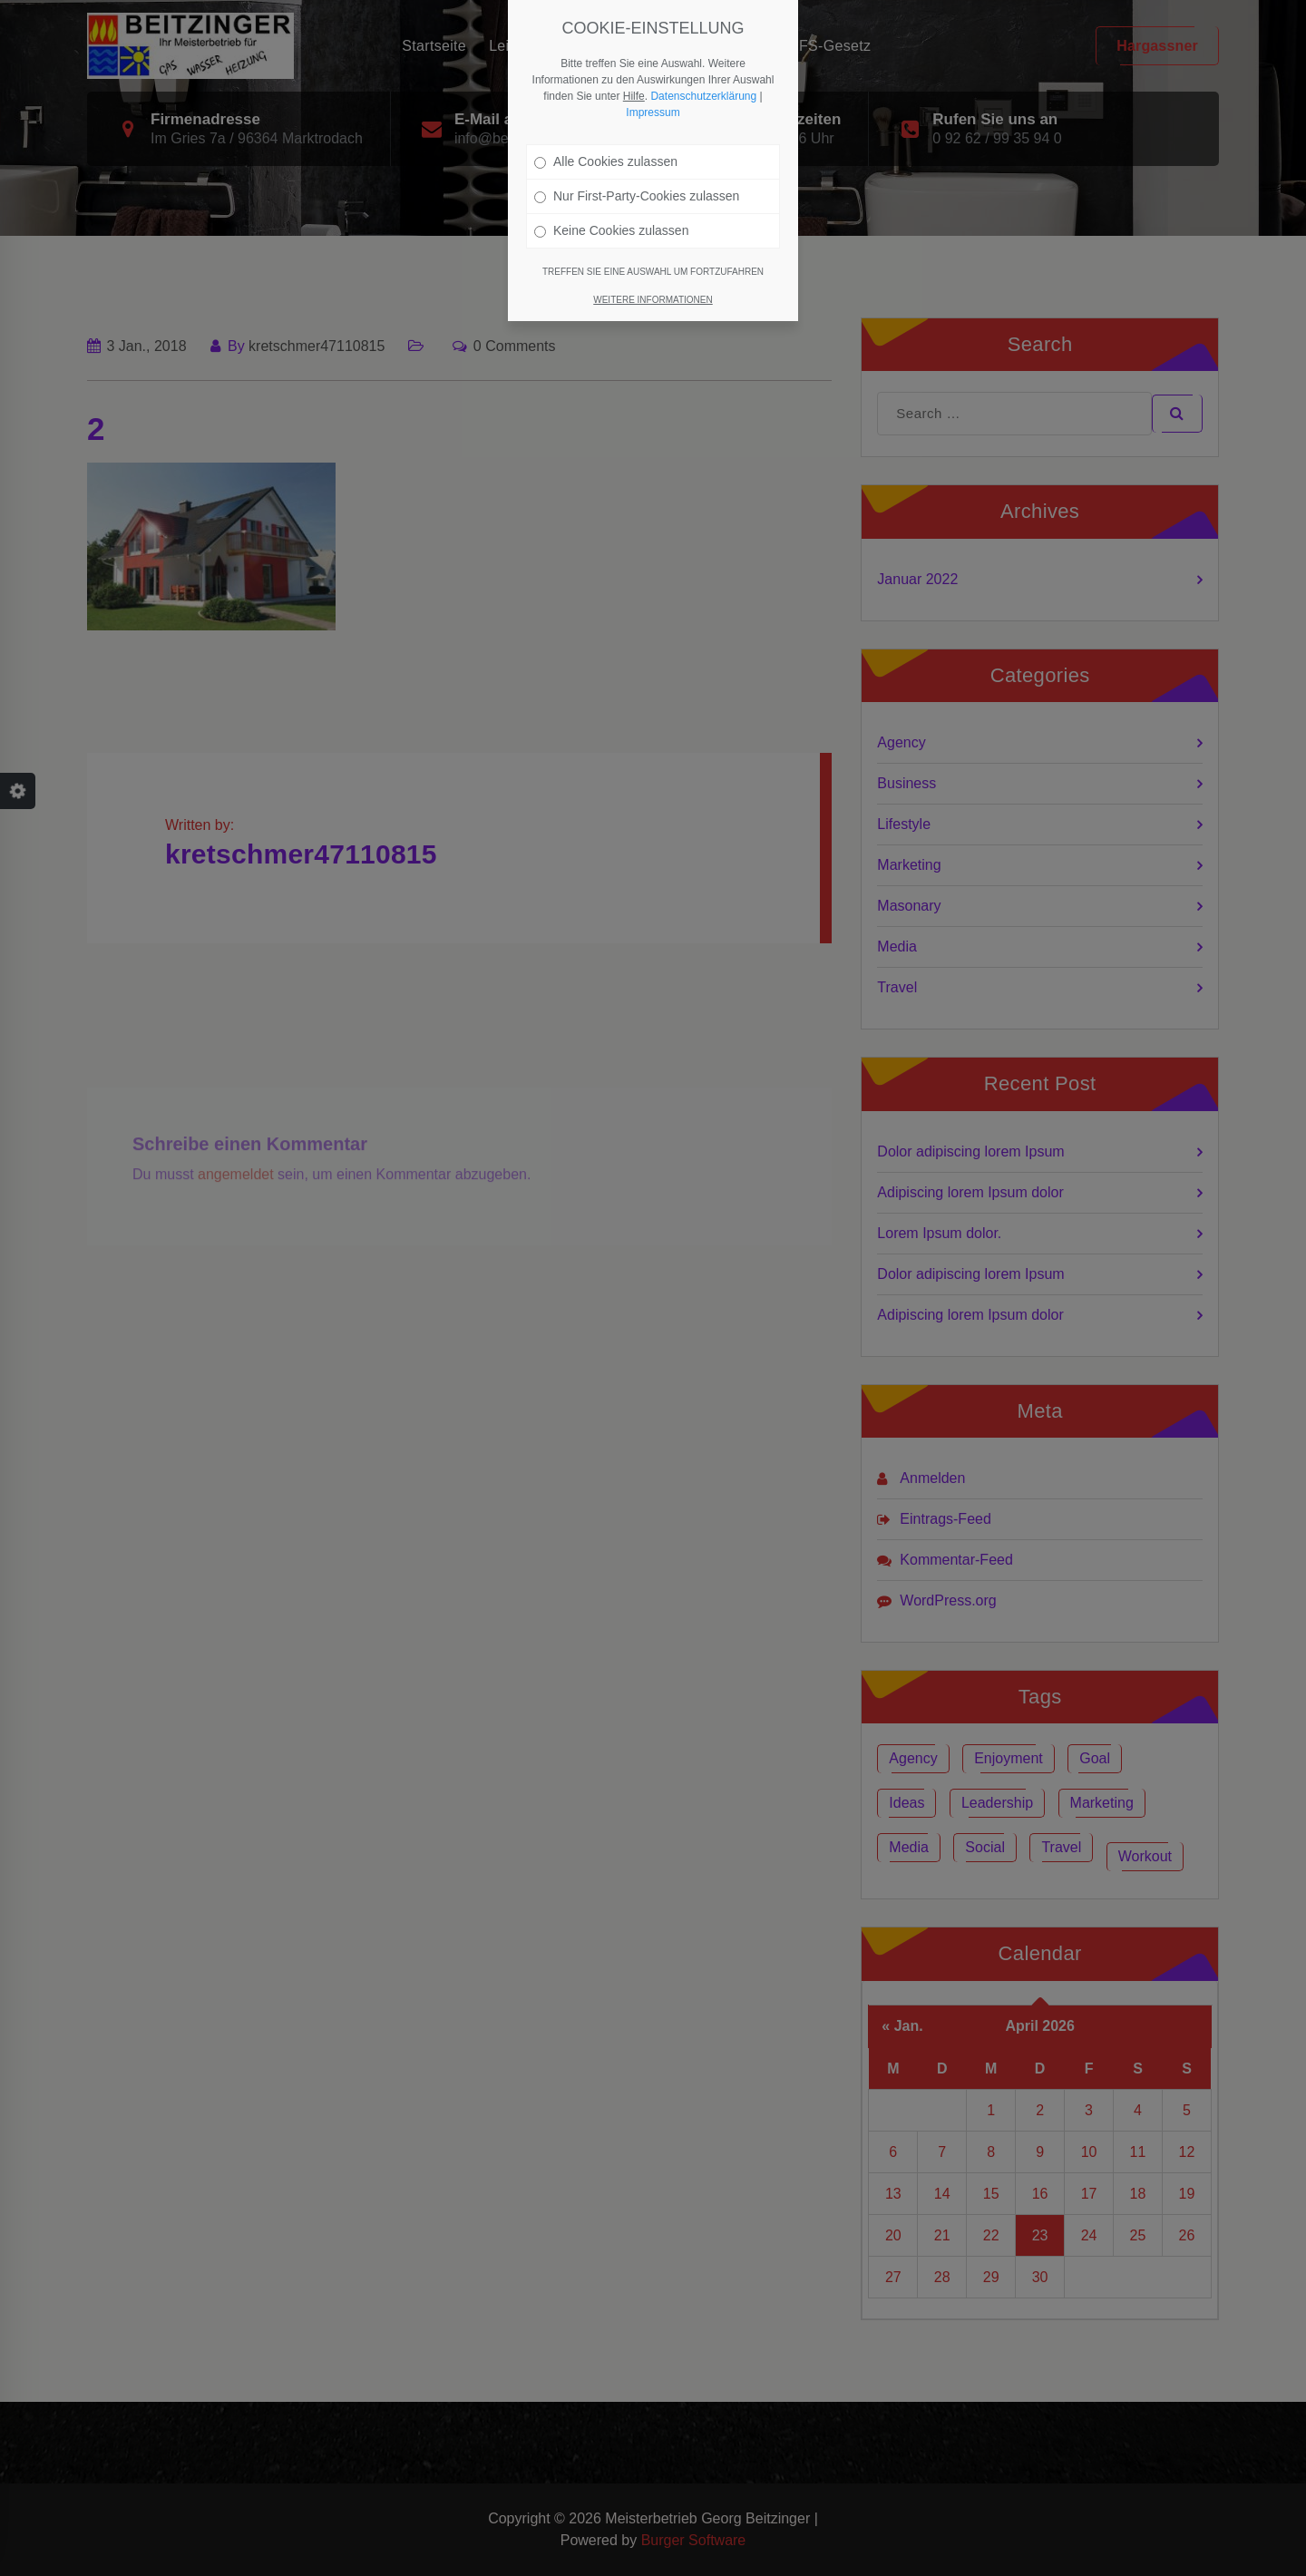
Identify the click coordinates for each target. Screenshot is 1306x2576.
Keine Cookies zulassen (611, 230)
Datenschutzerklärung (703, 96)
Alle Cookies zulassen (605, 161)
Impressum (652, 112)
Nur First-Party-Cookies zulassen (636, 196)
